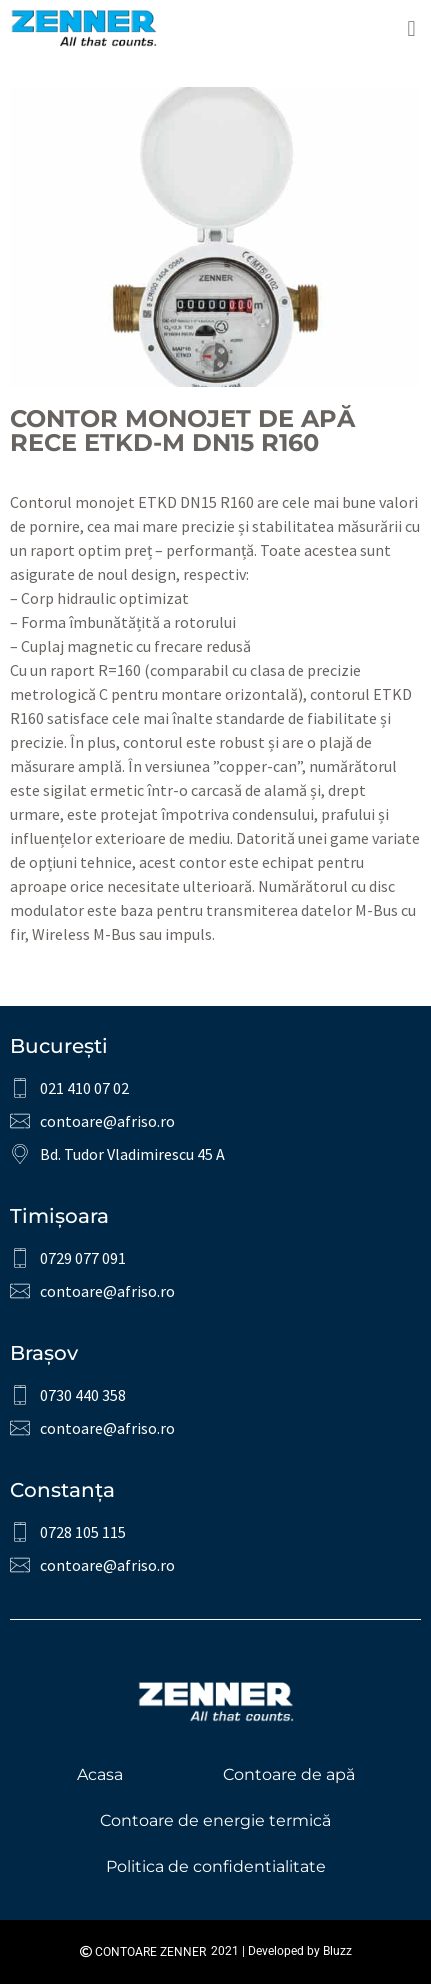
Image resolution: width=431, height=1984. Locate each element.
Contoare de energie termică (215, 1820)
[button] (411, 28)
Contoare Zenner (143, 1952)
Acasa (100, 1774)
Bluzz (337, 1951)
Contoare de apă (289, 1774)
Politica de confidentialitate (216, 1866)
